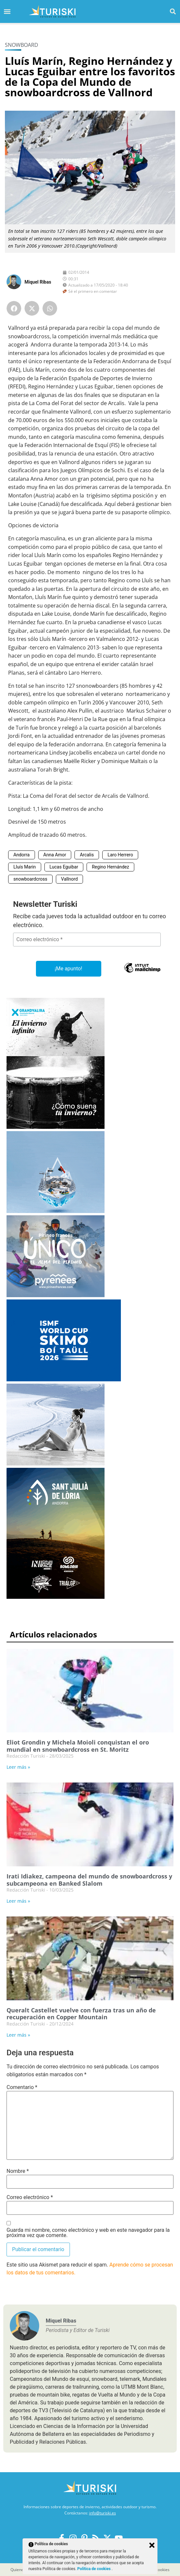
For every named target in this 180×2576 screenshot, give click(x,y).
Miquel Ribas (38, 282)
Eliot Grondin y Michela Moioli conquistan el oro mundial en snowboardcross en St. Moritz (78, 1745)
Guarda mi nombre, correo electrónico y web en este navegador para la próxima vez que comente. (88, 2233)
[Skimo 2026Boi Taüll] (64, 1379)
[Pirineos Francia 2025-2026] (56, 1295)
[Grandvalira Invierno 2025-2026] (56, 1127)
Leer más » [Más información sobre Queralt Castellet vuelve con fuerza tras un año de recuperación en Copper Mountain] (18, 2035)
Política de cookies (94, 2569)
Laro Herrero (120, 854)
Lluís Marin (24, 866)
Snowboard (21, 44)
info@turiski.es (102, 2513)
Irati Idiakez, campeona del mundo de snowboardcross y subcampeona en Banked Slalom (89, 1879)
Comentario (22, 2087)
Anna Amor (54, 854)
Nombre (18, 2171)
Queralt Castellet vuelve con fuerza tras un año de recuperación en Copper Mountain (81, 2013)
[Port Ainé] (56, 1211)
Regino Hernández (110, 866)
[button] (173, 11)
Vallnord (69, 879)
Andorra (21, 854)
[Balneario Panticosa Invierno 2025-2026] (56, 1464)
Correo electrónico (30, 2197)
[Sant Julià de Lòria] (56, 1597)
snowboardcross (30, 879)
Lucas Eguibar (64, 866)
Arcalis (87, 854)
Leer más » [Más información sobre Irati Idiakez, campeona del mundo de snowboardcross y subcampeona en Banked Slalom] (18, 1901)
